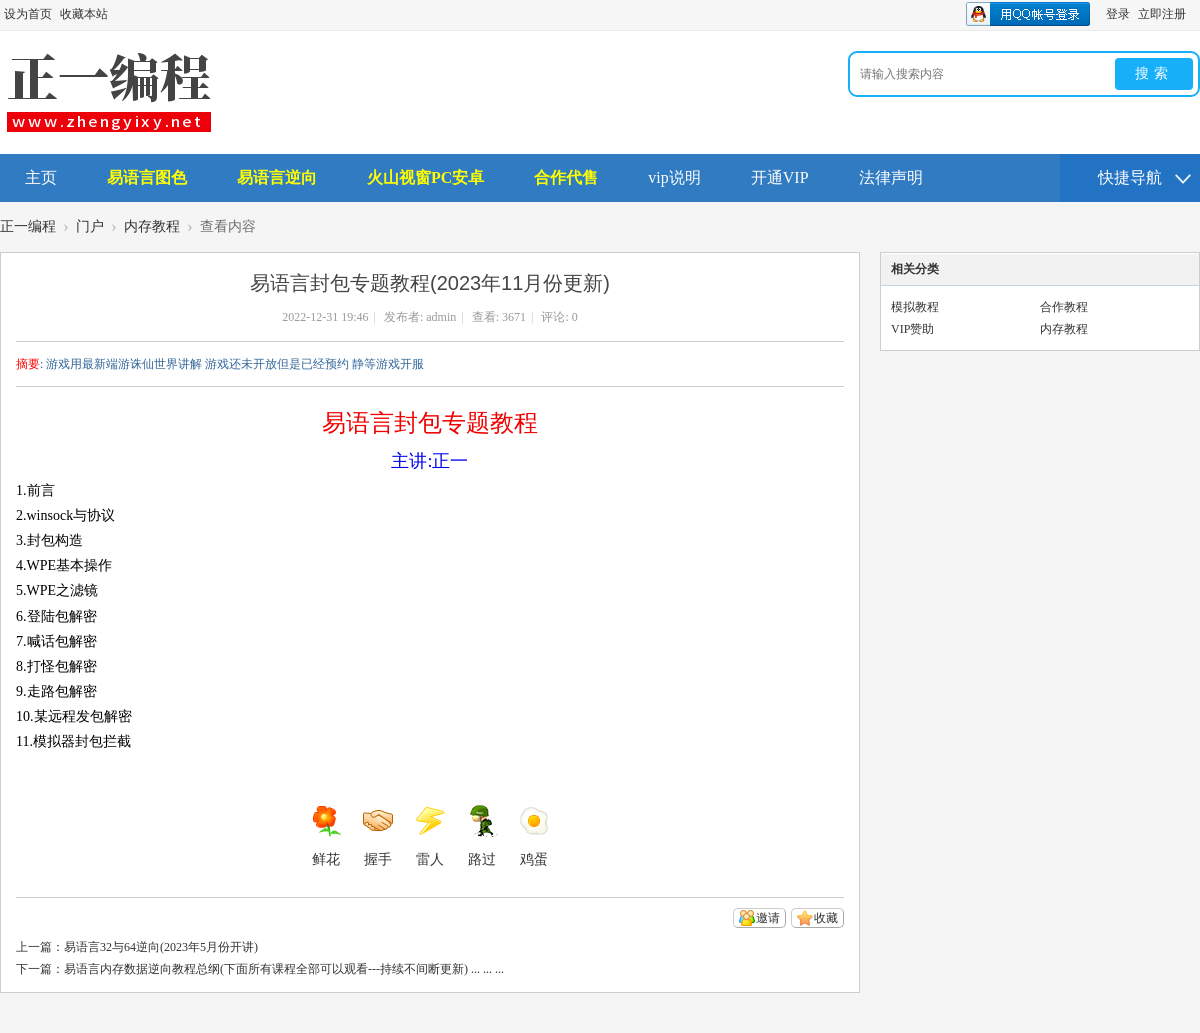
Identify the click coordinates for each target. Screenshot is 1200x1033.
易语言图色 (147, 177)
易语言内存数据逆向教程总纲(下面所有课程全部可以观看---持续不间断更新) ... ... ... (284, 969)
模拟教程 (915, 307)
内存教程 (152, 226)
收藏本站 (84, 14)
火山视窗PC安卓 (425, 177)
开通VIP (780, 177)
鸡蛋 (534, 836)
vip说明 (674, 177)
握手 (378, 836)
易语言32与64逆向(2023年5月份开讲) (161, 947)
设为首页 (28, 14)
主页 (41, 177)
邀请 (768, 918)
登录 (1118, 14)
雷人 (430, 836)
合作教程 (1064, 307)
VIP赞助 (912, 329)
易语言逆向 (277, 177)
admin (441, 317)
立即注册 (1162, 14)
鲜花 (326, 836)
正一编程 (28, 226)
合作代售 (566, 177)
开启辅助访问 (1195, 14)
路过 (482, 836)
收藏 (826, 918)
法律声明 (891, 177)
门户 (90, 226)
